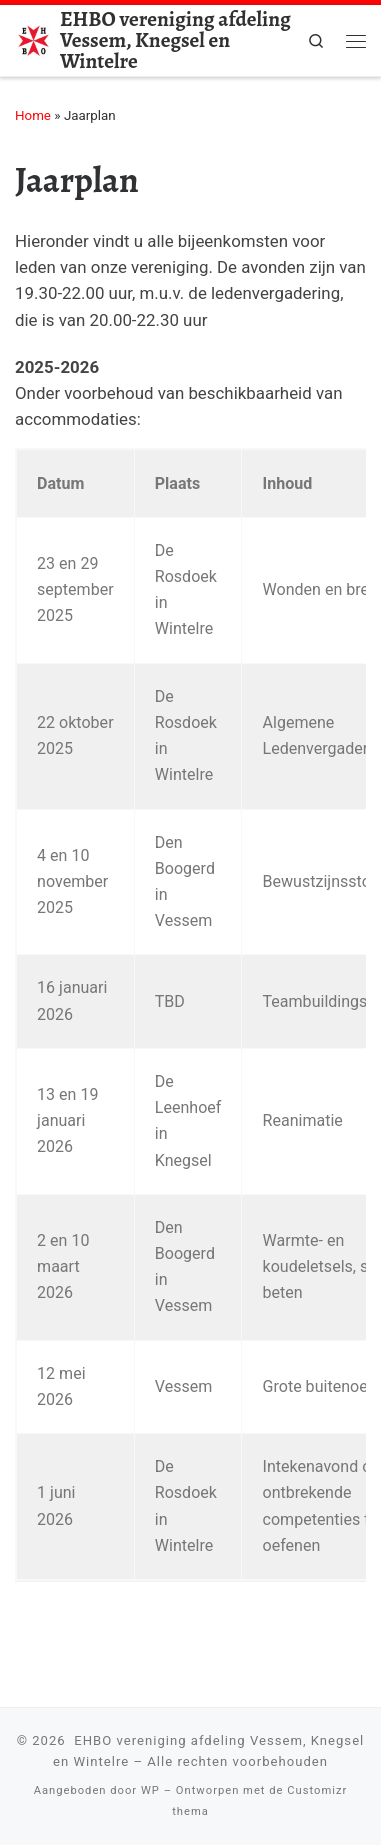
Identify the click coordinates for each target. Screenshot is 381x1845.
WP (150, 1790)
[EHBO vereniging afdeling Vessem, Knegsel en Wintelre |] (34, 38)
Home (33, 115)
